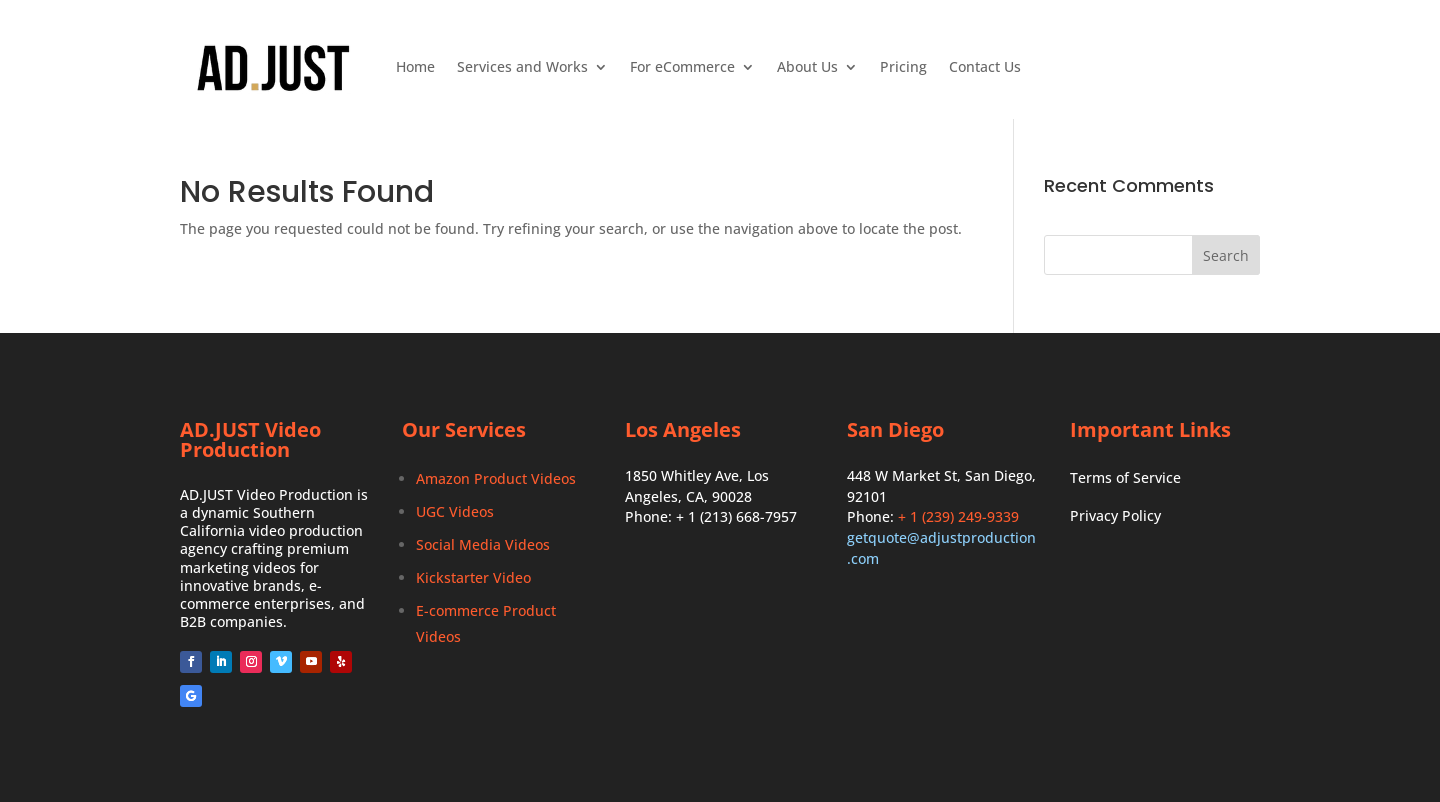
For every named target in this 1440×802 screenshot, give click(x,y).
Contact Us (985, 66)
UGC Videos (455, 511)
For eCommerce (682, 66)
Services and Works (522, 66)
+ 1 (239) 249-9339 (958, 516)
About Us (807, 66)
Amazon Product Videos (496, 478)
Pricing (903, 66)
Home (415, 66)
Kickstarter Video (473, 577)
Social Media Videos (483, 544)
